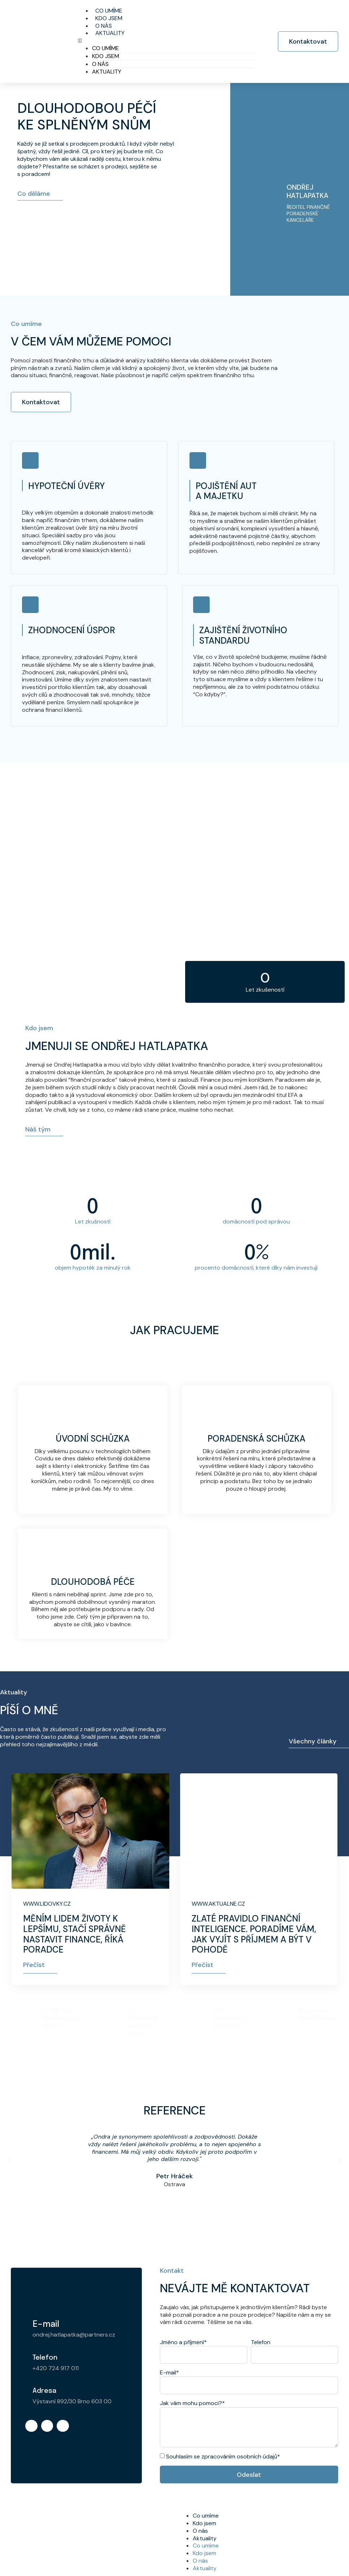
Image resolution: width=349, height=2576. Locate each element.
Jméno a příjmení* (183, 2342)
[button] (166, 41)
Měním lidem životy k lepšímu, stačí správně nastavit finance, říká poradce (74, 1934)
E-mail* (169, 2372)
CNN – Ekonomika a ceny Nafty (229, 2011)
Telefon (260, 2342)
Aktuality (110, 33)
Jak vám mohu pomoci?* (192, 2403)
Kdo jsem (105, 56)
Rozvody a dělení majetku (317, 2007)
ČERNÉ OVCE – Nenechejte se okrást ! (62, 2011)
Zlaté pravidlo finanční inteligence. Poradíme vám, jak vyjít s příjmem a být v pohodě (254, 1934)
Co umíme (105, 48)
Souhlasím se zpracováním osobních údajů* (223, 2456)
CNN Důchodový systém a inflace (142, 2015)
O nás (100, 64)
